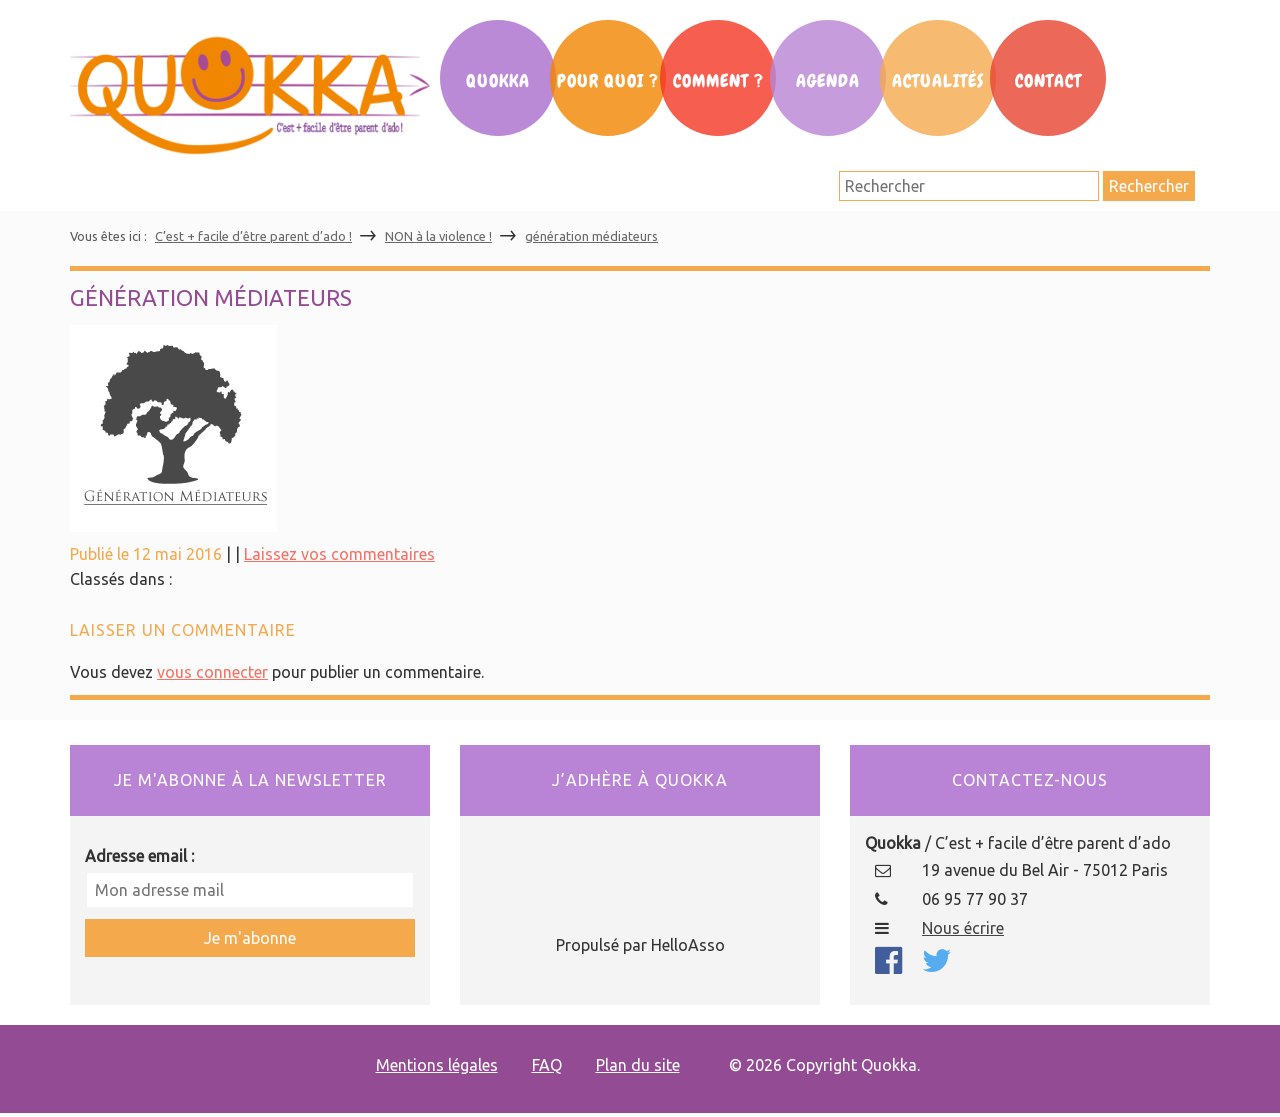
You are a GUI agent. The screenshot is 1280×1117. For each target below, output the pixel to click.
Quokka (498, 81)
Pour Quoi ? (608, 81)
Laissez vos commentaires (339, 554)
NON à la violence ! (438, 236)
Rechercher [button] (1149, 186)
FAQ (547, 1065)
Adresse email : (139, 856)
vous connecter (212, 672)
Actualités (938, 81)
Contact (1048, 81)
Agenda (828, 81)
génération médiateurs (591, 236)
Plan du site (638, 1065)
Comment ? (718, 81)
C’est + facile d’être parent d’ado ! (253, 236)
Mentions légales (437, 1065)
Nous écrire (963, 928)
